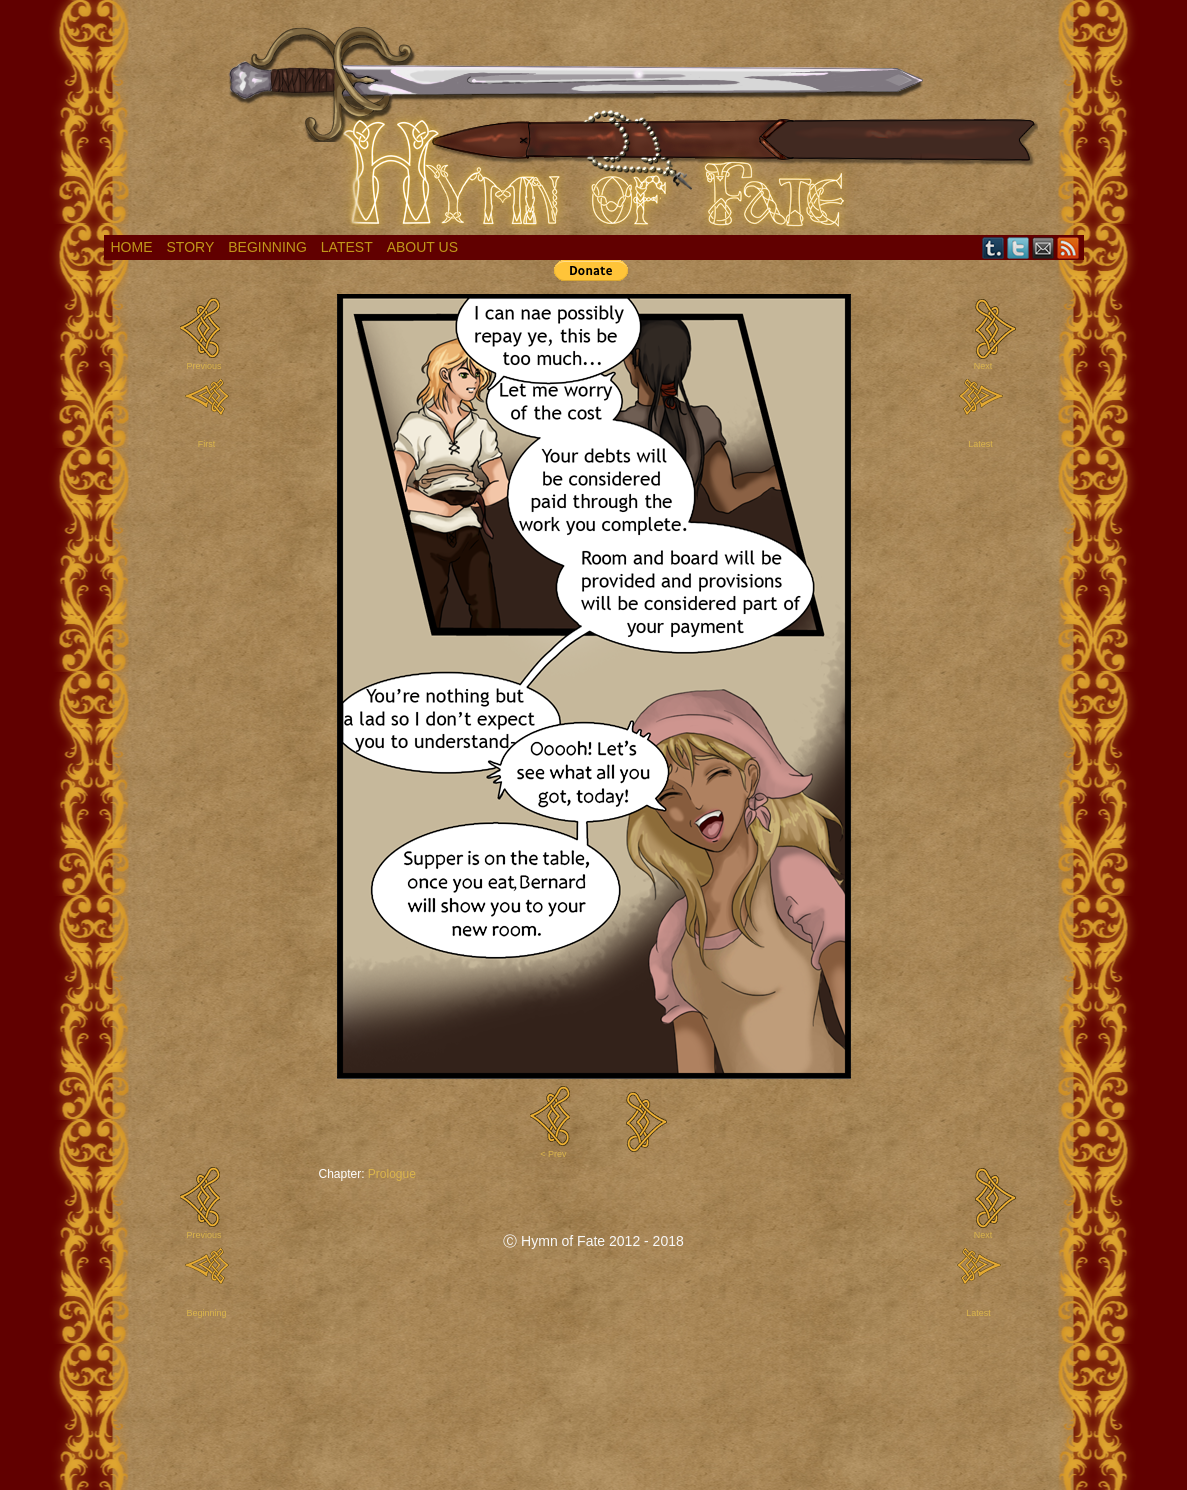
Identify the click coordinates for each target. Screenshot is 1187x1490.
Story (191, 247)
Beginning (267, 247)
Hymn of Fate (594, 122)
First (207, 444)
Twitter (1018, 247)
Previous (203, 366)
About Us (422, 247)
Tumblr (993, 247)
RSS (1068, 247)
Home (132, 247)
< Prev (553, 1154)
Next (983, 366)
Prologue (392, 1174)
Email (1043, 247)
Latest (347, 247)
